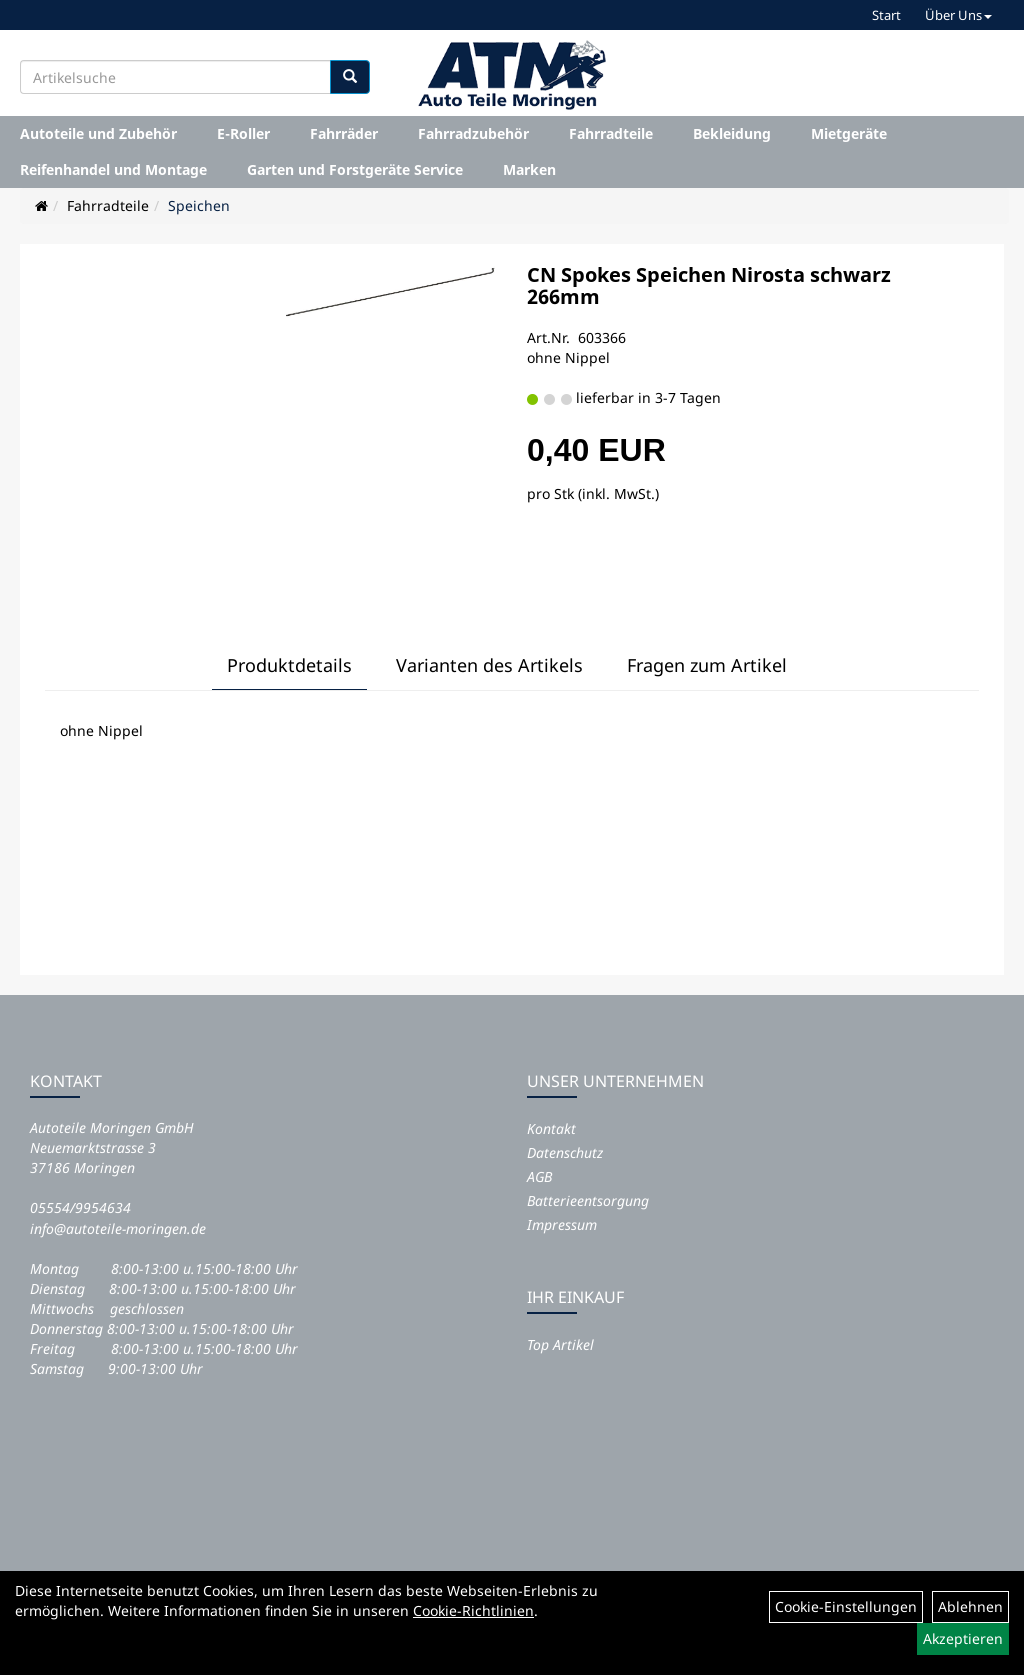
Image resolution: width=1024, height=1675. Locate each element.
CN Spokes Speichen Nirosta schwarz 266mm (709, 285)
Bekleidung (732, 133)
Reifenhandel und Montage (113, 169)
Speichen (199, 205)
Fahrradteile (611, 133)
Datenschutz (565, 1152)
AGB (539, 1176)
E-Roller (243, 133)
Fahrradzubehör (473, 133)
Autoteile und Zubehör (98, 133)
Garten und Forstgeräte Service (355, 169)
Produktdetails (289, 665)
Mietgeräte (849, 133)
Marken (529, 169)
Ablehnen (970, 1606)
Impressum (562, 1224)
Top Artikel (560, 1344)
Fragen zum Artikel (707, 665)
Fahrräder (344, 133)
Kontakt (551, 1128)
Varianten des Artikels (489, 665)
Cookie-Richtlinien (473, 1610)
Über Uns (958, 15)
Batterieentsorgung (588, 1200)
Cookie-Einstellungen (846, 1606)
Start (886, 15)
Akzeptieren (963, 1638)
